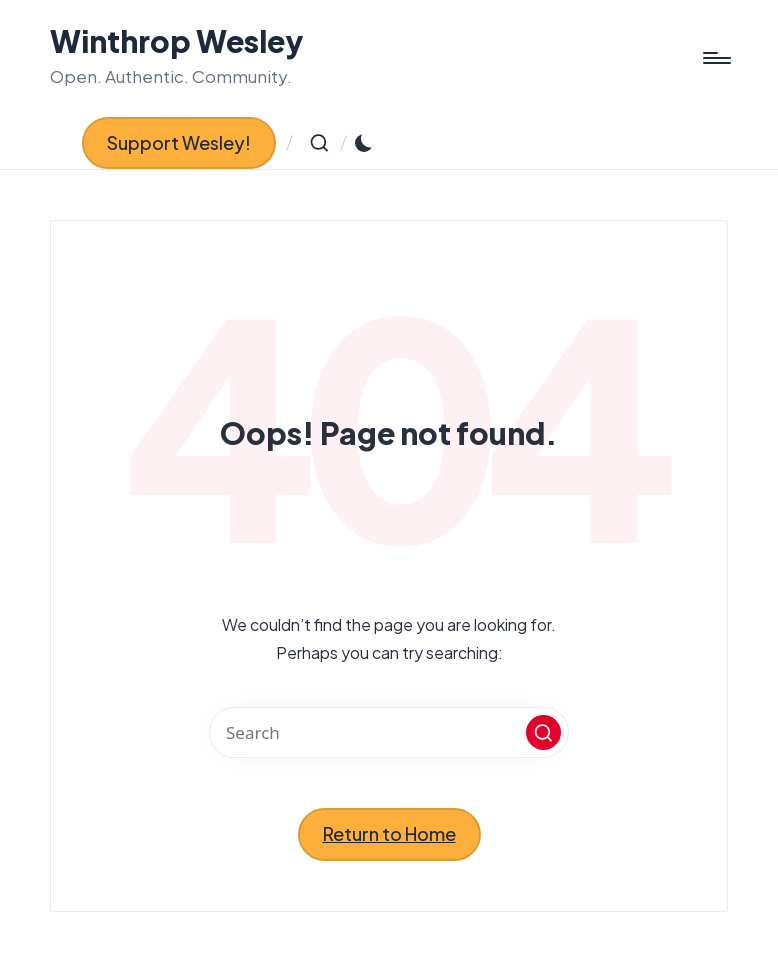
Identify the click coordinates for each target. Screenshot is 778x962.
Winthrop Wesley (177, 41)
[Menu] (715, 58)
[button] (179, 143)
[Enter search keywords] (389, 732)
